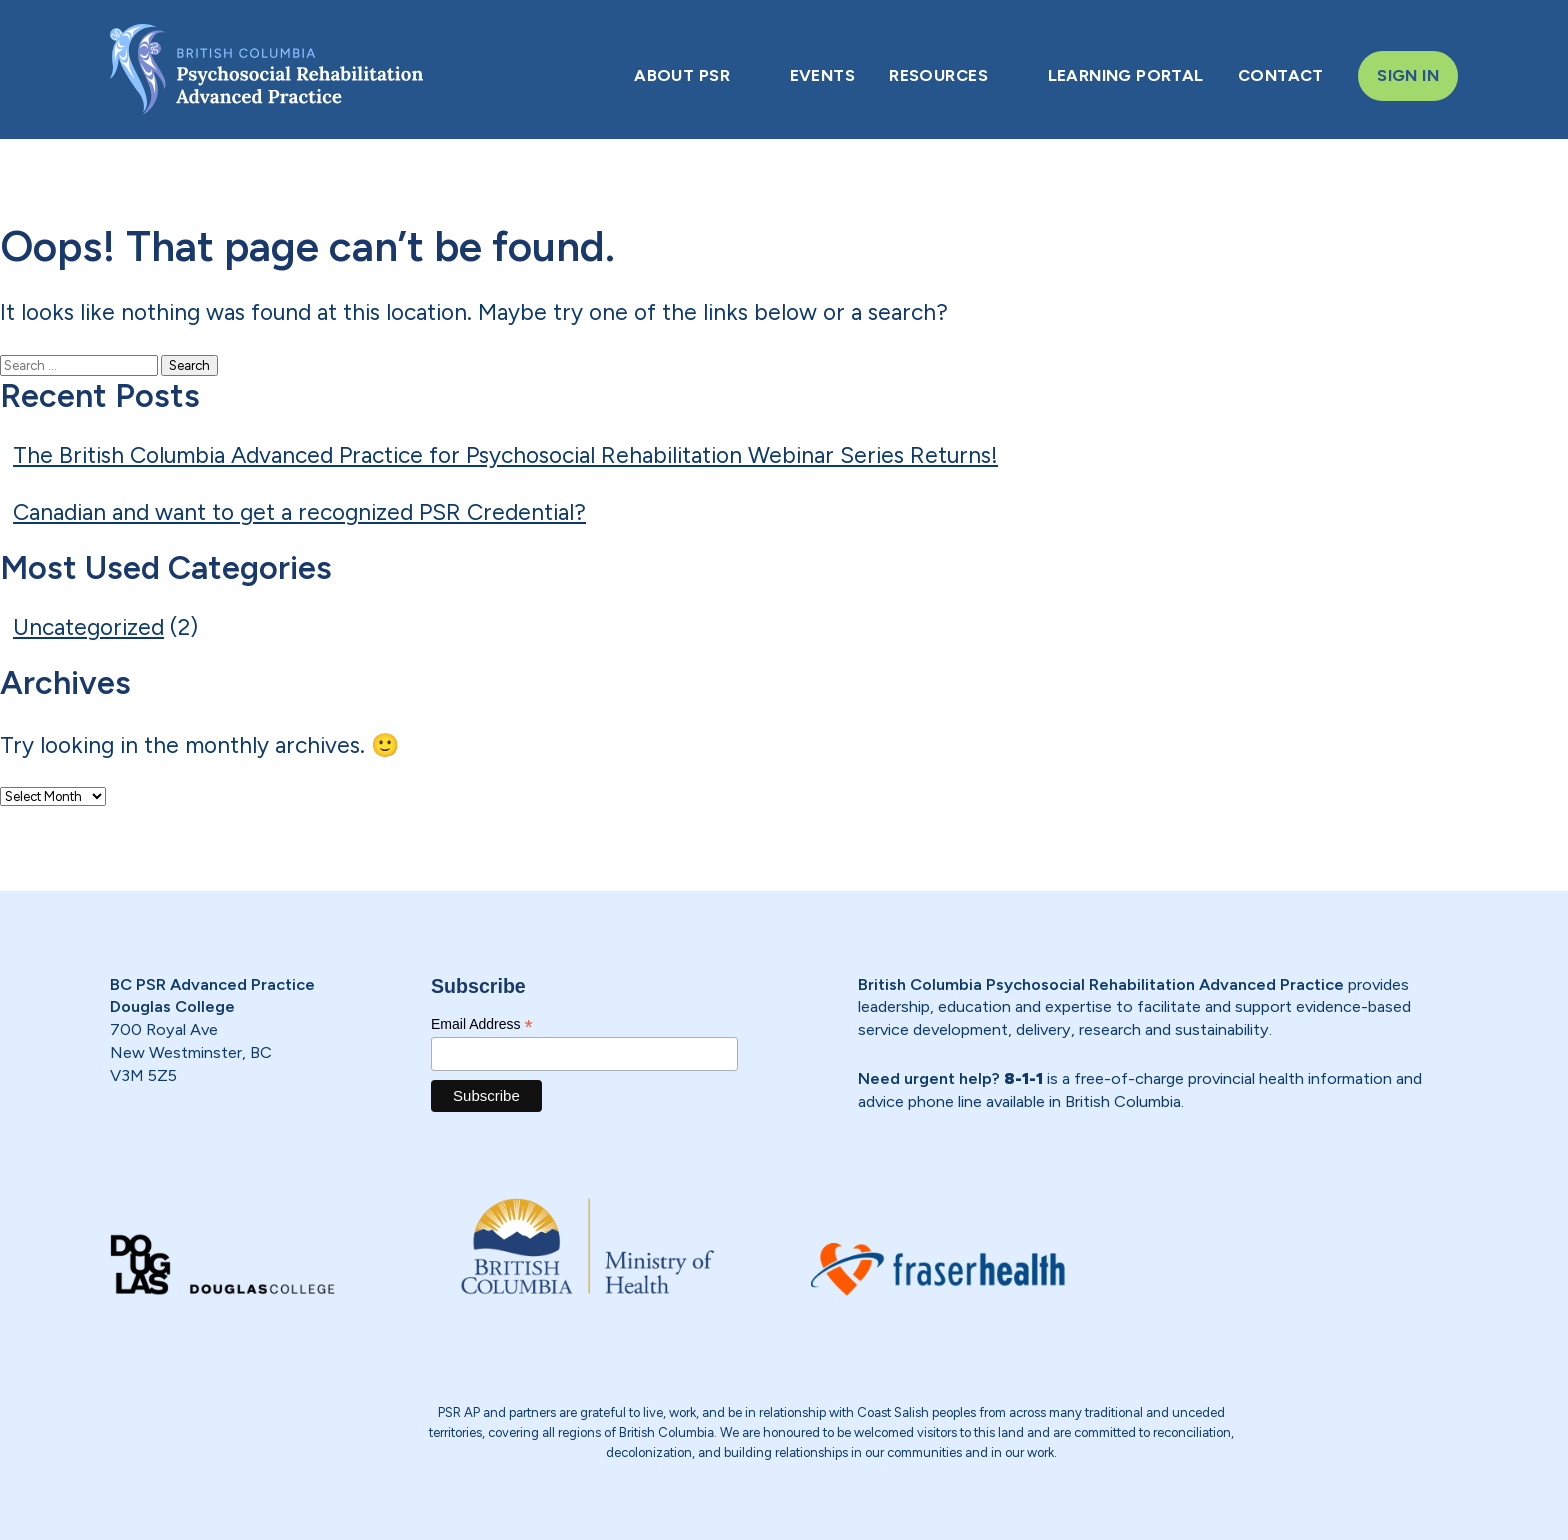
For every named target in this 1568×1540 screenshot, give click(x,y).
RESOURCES (938, 75)
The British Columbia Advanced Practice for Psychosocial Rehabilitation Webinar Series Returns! (505, 455)
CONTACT (1281, 75)
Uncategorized (88, 627)
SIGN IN (1408, 75)
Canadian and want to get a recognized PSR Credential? (299, 512)
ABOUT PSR (682, 75)
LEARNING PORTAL (1126, 75)
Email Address (482, 1024)
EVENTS (822, 75)
